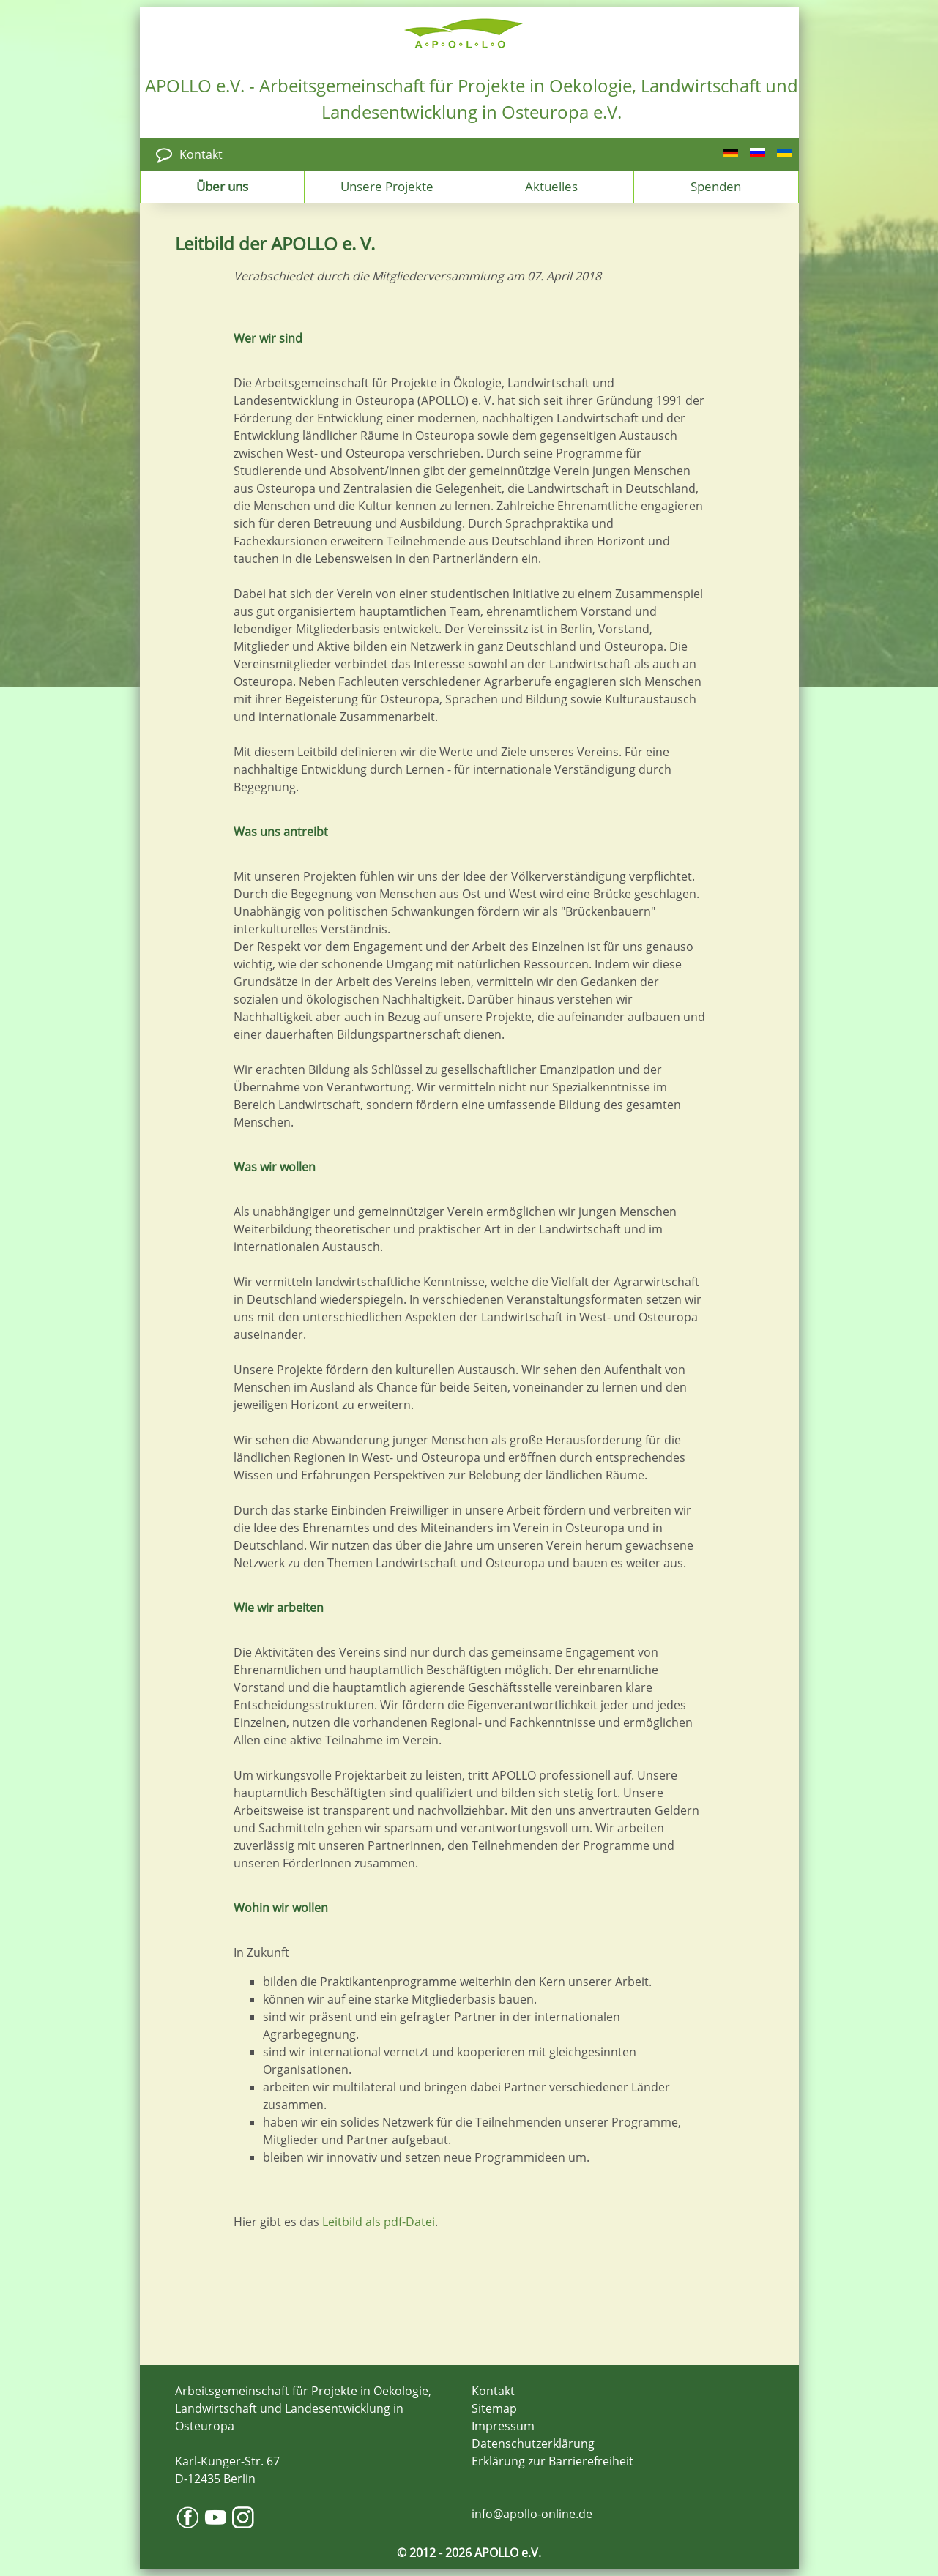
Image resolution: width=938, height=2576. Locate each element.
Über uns (222, 186)
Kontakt (201, 154)
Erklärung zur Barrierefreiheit (552, 2461)
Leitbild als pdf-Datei (378, 2222)
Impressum (503, 2426)
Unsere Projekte (386, 186)
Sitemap (494, 2408)
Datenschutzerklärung (533, 2443)
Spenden (716, 186)
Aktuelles (551, 186)
